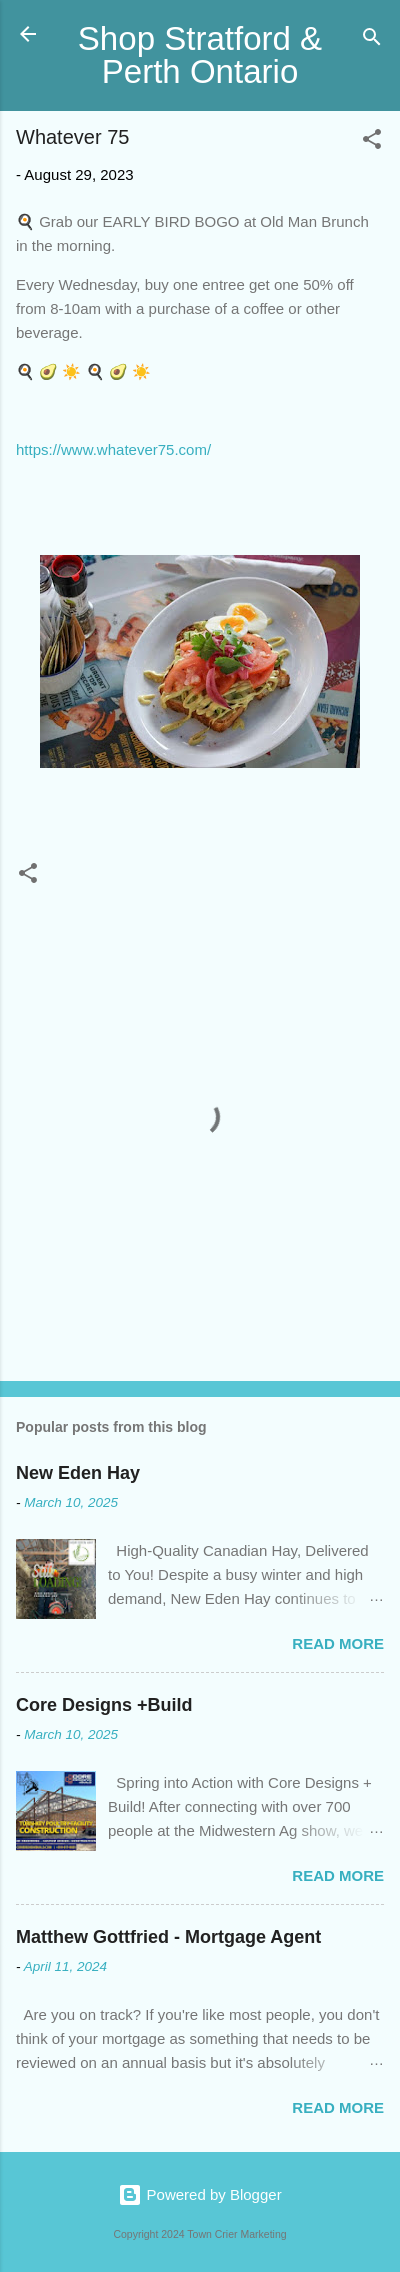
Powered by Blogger (199, 2194)
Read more (338, 1643)
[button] (372, 142)
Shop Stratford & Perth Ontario (200, 55)
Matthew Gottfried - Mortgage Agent (168, 1937)
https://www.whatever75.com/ (113, 449)
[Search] (372, 40)
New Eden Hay (78, 1473)
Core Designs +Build (104, 1705)
